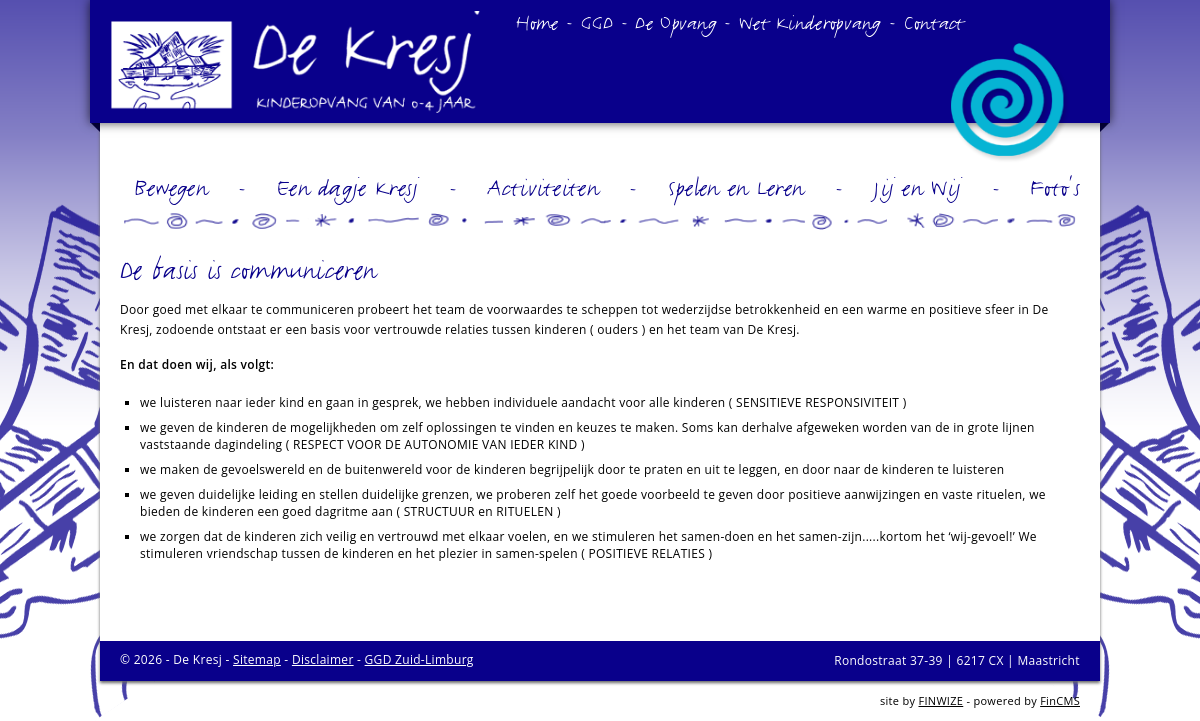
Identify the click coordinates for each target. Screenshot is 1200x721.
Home (537, 22)
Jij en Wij (917, 187)
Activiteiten (543, 187)
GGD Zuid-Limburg (419, 659)
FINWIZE (940, 700)
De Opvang (676, 22)
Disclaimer (323, 659)
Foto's (1055, 187)
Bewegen (171, 187)
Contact (934, 22)
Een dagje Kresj (348, 187)
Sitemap (257, 659)
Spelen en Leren (736, 187)
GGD (597, 22)
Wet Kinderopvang (810, 22)
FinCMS (1060, 700)
